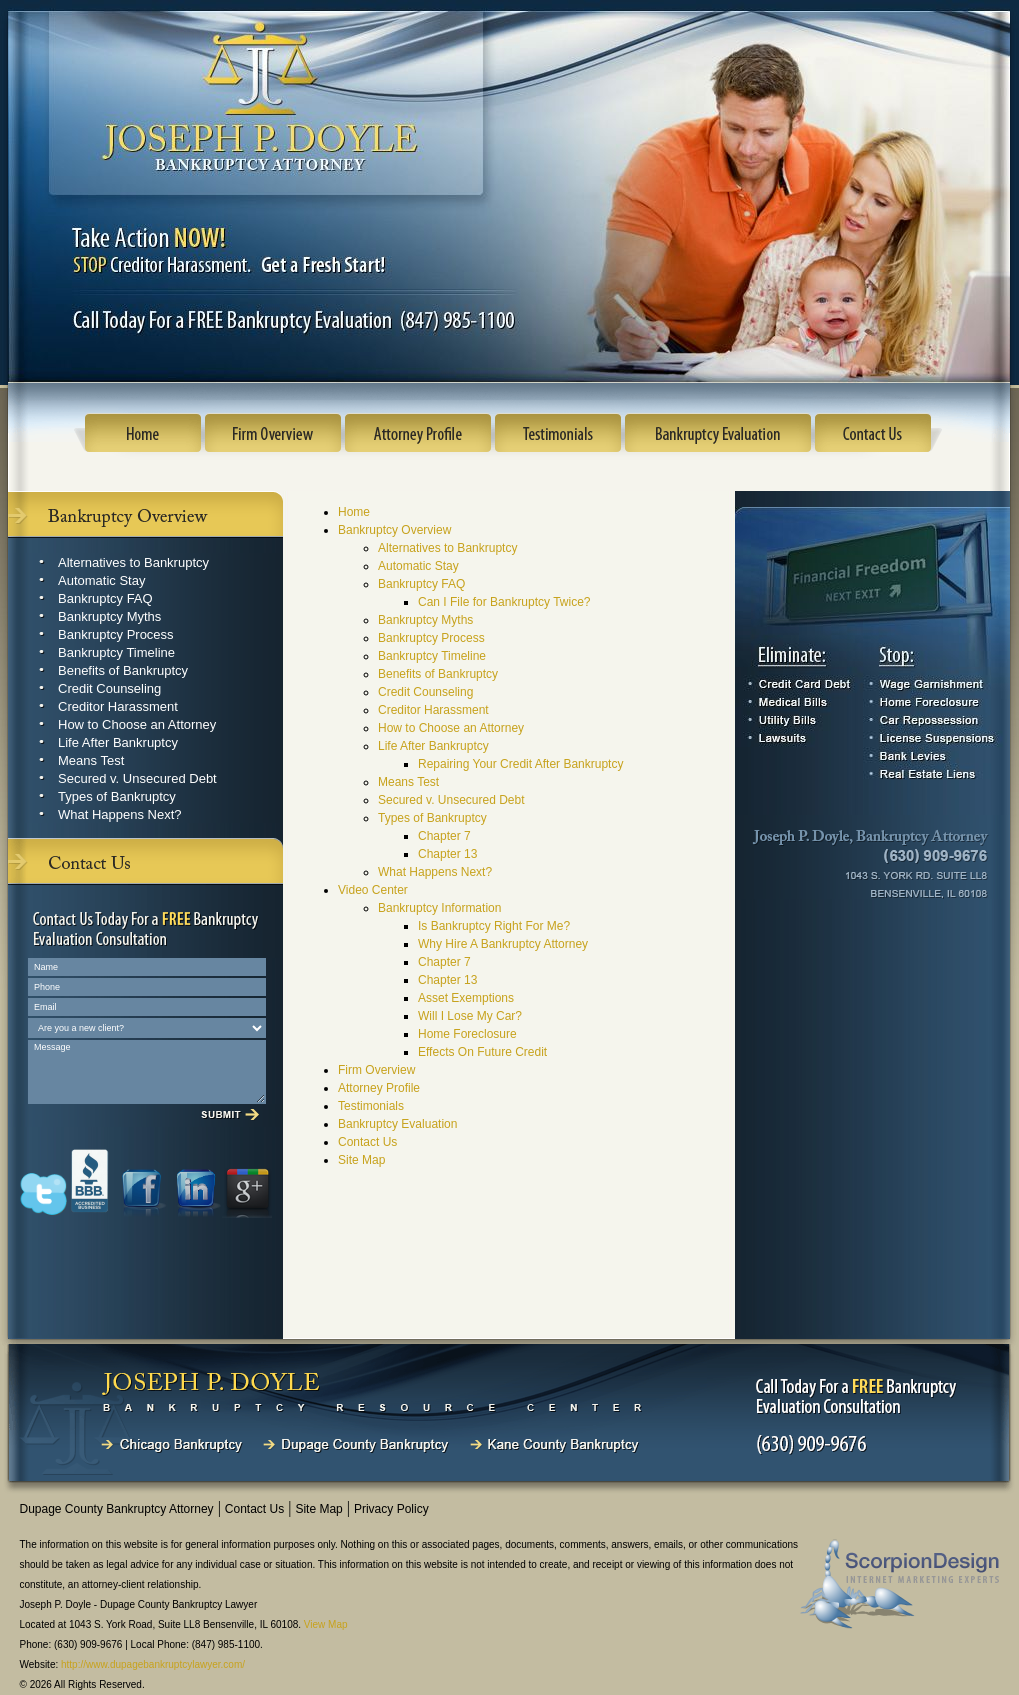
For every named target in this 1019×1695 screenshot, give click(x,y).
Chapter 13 (447, 854)
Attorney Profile (379, 1088)
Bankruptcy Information (439, 908)
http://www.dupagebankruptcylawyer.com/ (153, 1664)
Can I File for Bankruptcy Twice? (504, 602)
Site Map (361, 1160)
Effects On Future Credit (482, 1052)
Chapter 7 (444, 836)
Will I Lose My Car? (470, 1016)
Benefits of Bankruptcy (123, 670)
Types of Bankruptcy (117, 796)
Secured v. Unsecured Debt (137, 778)
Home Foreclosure (467, 1034)
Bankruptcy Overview (394, 530)
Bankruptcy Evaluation (397, 1124)
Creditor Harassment (118, 706)
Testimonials (371, 1106)
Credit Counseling (109, 688)
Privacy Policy (391, 1509)
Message (147, 1072)
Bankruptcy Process (116, 634)
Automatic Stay (101, 580)
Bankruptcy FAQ (105, 598)
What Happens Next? (120, 814)
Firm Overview (376, 1070)
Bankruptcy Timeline (116, 652)
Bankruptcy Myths (109, 616)
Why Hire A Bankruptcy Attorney (503, 944)
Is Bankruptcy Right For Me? (494, 926)
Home (354, 512)
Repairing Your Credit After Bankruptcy (520, 764)
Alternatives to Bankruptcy (133, 562)
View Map (326, 1624)
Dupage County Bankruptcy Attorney (117, 1509)
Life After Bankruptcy (118, 742)
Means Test (91, 760)
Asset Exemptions (466, 998)
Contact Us (367, 1142)
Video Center (373, 890)
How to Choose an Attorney (137, 724)
